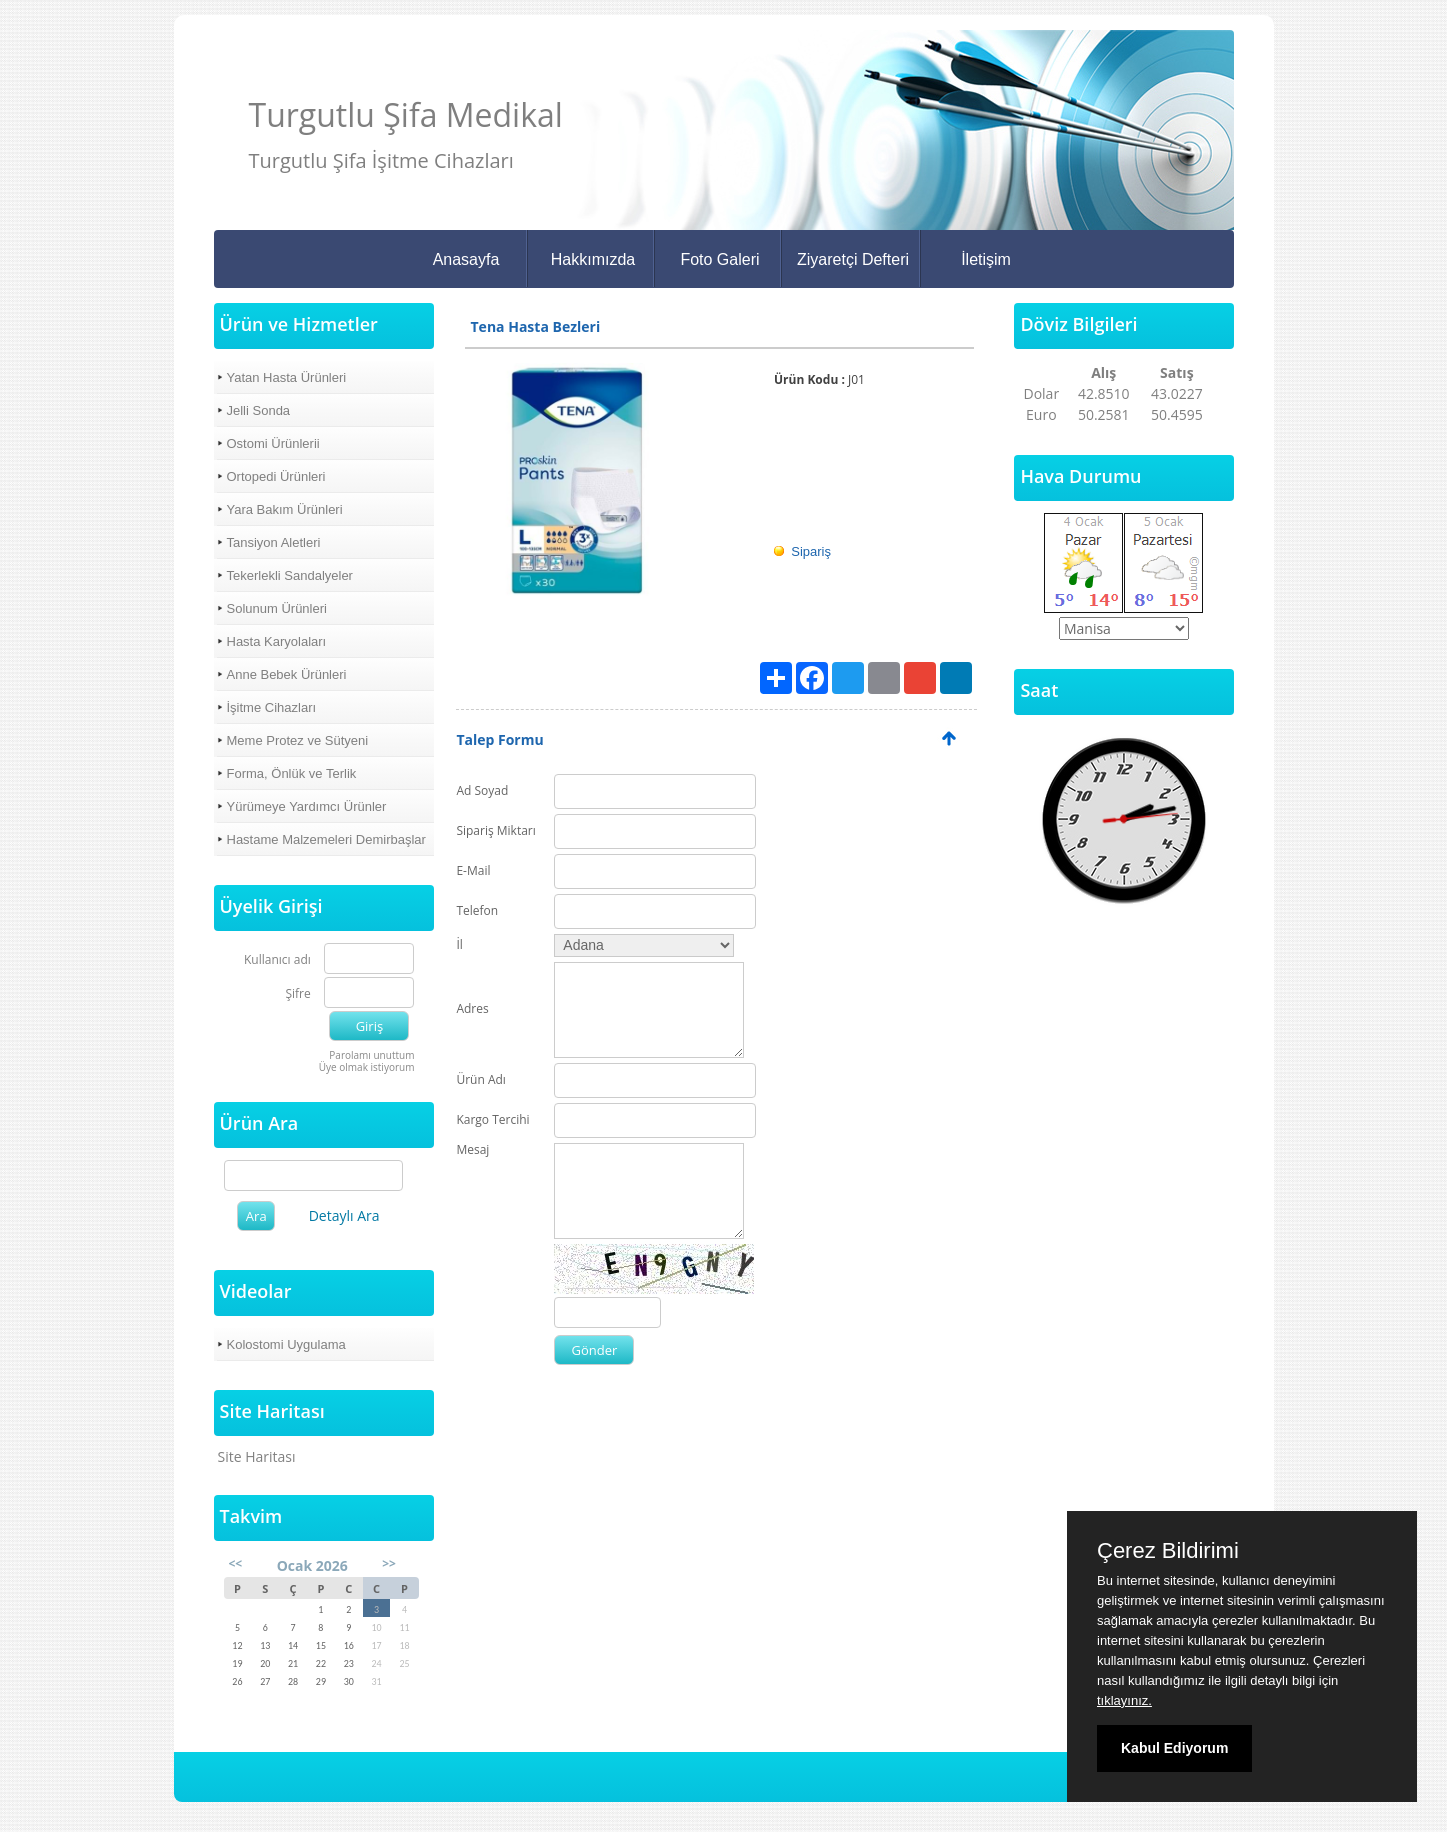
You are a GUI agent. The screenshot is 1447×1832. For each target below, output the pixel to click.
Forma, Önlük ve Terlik (292, 773)
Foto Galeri (719, 259)
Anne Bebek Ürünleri (287, 674)
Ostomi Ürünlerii (273, 443)
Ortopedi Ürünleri (276, 476)
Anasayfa (466, 259)
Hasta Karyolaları (277, 641)
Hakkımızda (593, 259)
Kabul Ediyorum (1174, 1748)
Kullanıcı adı (277, 960)
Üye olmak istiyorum (367, 1067)
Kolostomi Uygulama (286, 1344)
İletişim (986, 259)
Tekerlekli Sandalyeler (290, 575)
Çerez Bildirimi (1168, 1551)
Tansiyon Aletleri (274, 542)
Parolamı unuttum (371, 1055)
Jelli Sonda (259, 410)
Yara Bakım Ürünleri (285, 509)
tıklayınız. (1124, 1700)
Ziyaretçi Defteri (853, 259)
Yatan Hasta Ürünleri (287, 377)
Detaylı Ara (344, 1215)
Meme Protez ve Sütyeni (298, 740)
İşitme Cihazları (272, 707)
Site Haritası (257, 1456)
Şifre (297, 994)
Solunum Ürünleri (277, 608)
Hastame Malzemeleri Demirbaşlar (326, 839)
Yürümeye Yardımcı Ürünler (307, 806)
